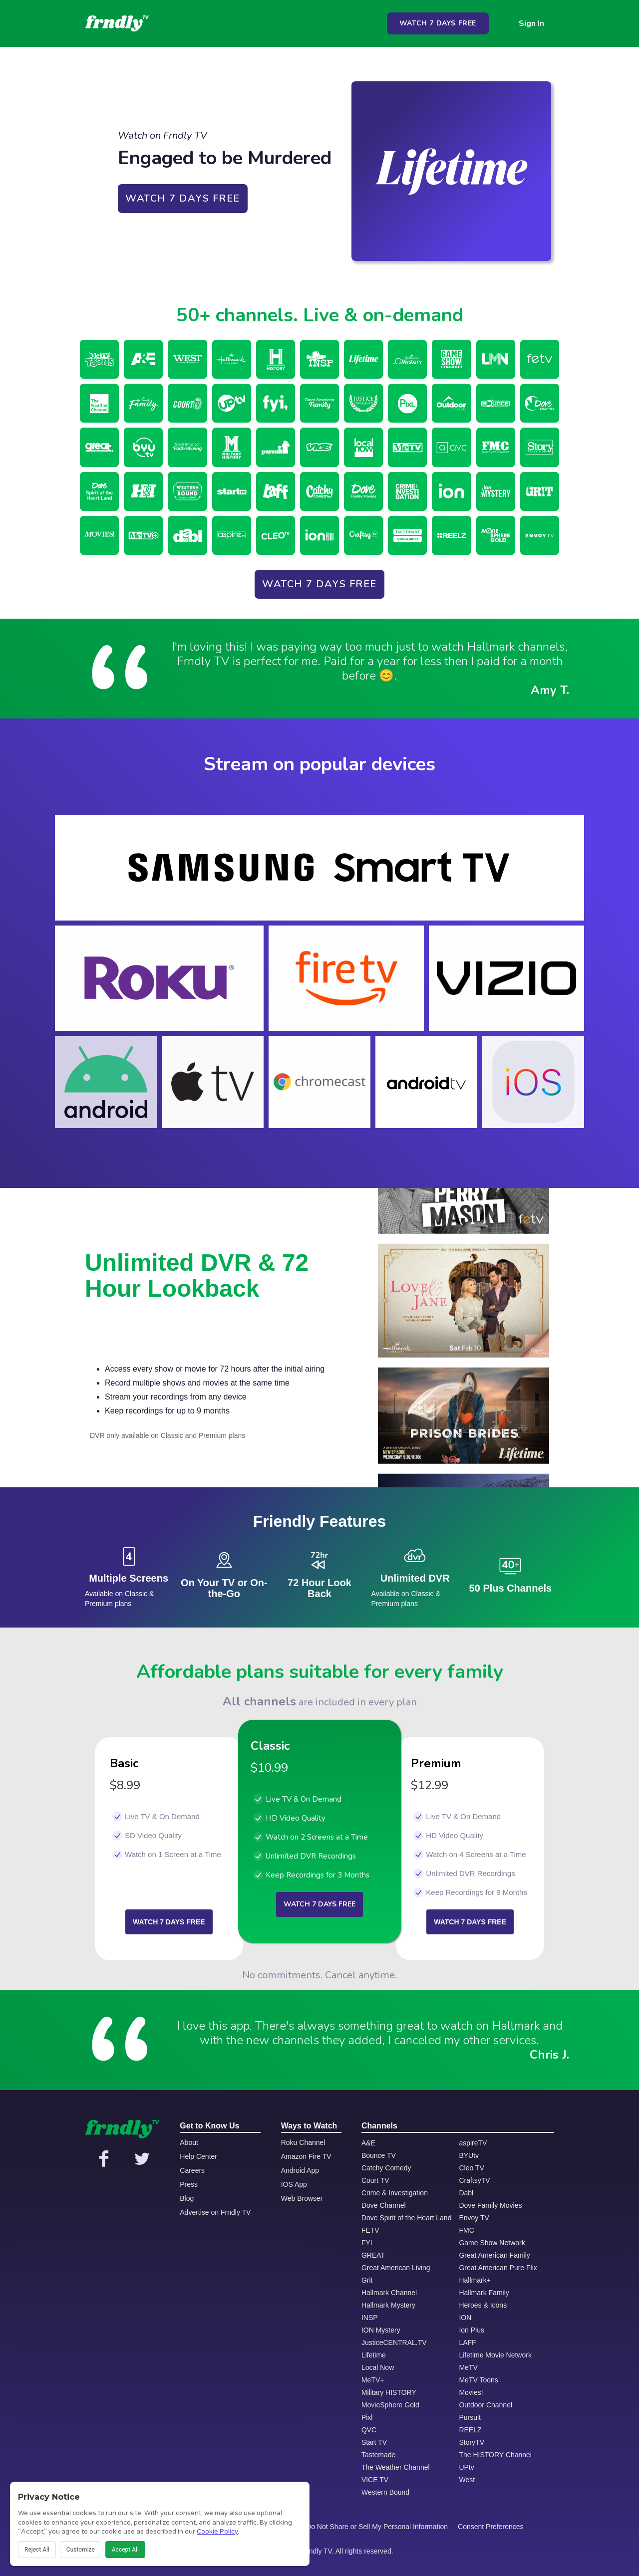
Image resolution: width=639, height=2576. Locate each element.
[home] (117, 23)
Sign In (531, 23)
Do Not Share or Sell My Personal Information (377, 2527)
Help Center (198, 2156)
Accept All (125, 2549)
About (189, 2142)
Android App (300, 2170)
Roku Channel (303, 2142)
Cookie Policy (217, 2532)
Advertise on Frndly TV (215, 2212)
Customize (80, 2549)
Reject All (36, 2549)
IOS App (294, 2184)
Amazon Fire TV (306, 2156)
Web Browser (302, 2198)
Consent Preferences (491, 2527)
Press (189, 2184)
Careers (192, 2170)
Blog (187, 2198)
